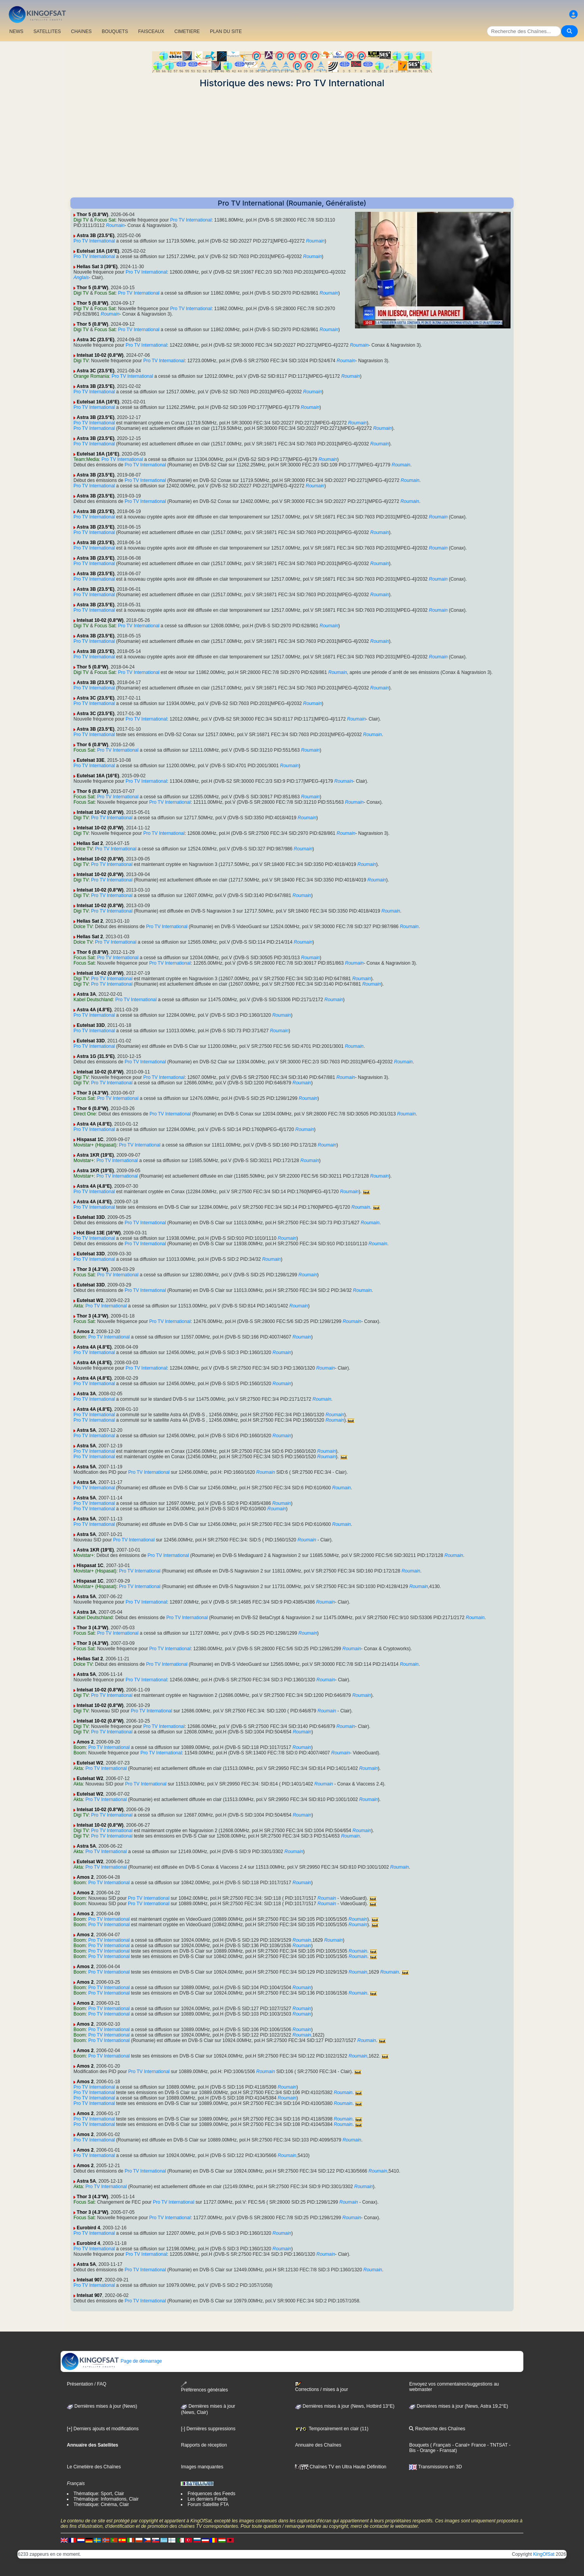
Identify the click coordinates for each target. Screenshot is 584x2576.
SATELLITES (47, 31)
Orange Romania (91, 376)
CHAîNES (81, 31)
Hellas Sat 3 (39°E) (97, 266)
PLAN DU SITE (226, 31)
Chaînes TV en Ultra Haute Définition (340, 2467)
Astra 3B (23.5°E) (95, 235)
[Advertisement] (292, 143)
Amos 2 (85, 1331)
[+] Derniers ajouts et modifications (102, 2428)
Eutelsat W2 (90, 1300)
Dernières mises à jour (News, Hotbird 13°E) (345, 2406)
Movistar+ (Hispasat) (94, 1145)
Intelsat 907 (89, 2280)
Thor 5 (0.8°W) (92, 214)
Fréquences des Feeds (211, 2493)
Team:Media (86, 459)
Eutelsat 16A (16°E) (98, 251)
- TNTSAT (497, 2445)
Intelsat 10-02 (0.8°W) (100, 355)
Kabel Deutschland (93, 999)
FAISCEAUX (151, 31)
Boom (79, 1337)
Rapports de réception (204, 2445)
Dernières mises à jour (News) (102, 2406)
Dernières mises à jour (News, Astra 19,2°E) (458, 2406)
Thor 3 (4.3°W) (92, 1093)
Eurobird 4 (88, 2227)
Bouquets (419, 2445)
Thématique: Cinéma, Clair (101, 2504)
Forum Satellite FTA (208, 2504)
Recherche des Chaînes (437, 2428)
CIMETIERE (187, 31)
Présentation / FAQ (86, 2384)
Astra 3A (86, 994)
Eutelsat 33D (91, 1025)
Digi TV (81, 220)
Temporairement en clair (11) (332, 2428)
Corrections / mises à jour (321, 2387)
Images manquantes (202, 2467)
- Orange (425, 2450)
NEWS (16, 31)
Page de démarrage (111, 2361)
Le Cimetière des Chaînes (94, 2467)
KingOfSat (543, 2554)
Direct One (84, 1114)
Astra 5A (86, 1430)
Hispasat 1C (90, 1139)
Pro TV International (191, 220)
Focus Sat (104, 220)
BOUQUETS (115, 31)
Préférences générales (204, 2387)
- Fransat (445, 2450)
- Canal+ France (468, 2445)
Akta (78, 1306)
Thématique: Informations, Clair (105, 2499)
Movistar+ (83, 1160)
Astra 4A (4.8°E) (94, 1009)
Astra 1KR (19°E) (95, 1155)
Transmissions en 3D (435, 2467)
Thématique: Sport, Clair (98, 2493)
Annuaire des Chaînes (318, 2445)
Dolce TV (83, 849)
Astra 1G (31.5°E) (96, 1056)
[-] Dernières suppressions (208, 2428)
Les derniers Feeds (207, 2499)
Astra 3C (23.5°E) (95, 339)
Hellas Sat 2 (90, 843)
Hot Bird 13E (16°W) (99, 1233)
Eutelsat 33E (90, 760)
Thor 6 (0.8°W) (92, 744)
